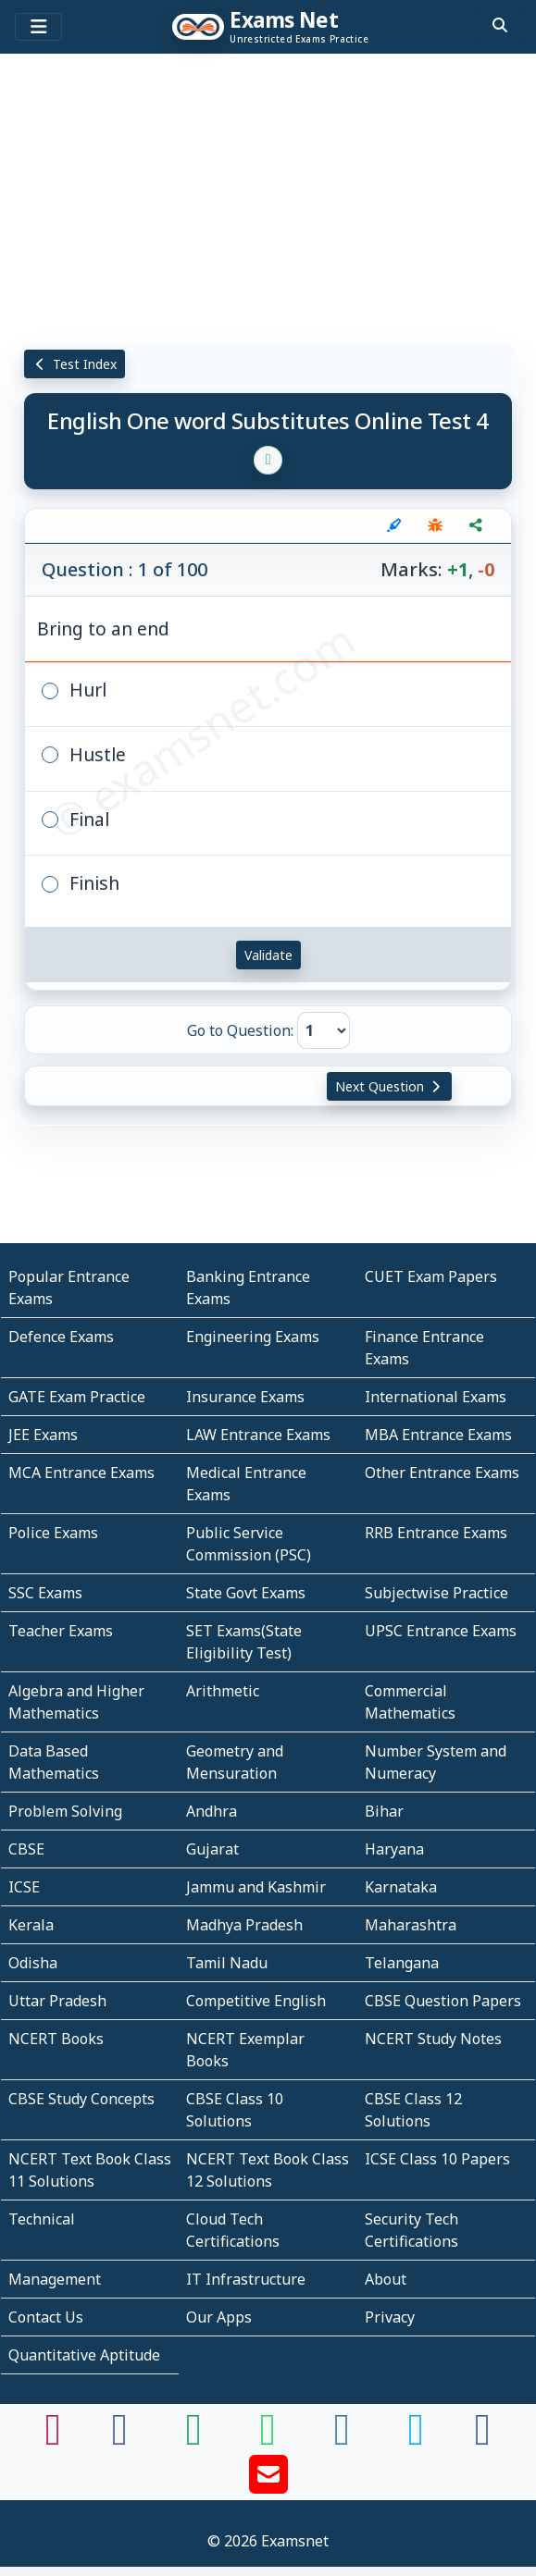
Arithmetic (222, 1691)
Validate (268, 955)
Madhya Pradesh (244, 1925)
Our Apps (219, 2317)
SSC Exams (45, 1593)
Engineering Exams (252, 1336)
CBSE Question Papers (443, 2001)
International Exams (435, 1397)
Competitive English (256, 2001)
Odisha (32, 1963)
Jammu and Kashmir (256, 1887)
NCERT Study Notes (433, 2038)
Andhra (211, 1811)
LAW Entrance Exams (258, 1434)
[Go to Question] (323, 1030)
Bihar (384, 1811)
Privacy (390, 2317)
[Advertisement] (268, 198)
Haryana (394, 1849)
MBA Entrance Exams (438, 1434)
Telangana (402, 1963)
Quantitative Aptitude (84, 2355)
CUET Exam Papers (431, 1276)
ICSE (24, 1887)
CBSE (26, 1849)
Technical (41, 2219)
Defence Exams (61, 1336)
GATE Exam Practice (76, 1397)
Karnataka (401, 1887)
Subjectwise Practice (436, 1593)
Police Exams (53, 1532)
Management (54, 2279)
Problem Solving (65, 1811)
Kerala (31, 1925)
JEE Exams (43, 1434)
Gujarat (212, 1849)
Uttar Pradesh (57, 2001)
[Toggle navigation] (38, 27)
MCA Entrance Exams (81, 1472)
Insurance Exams (245, 1397)
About (385, 2279)
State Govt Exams (245, 1593)
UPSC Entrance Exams (441, 1631)
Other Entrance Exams (442, 1472)
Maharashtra (410, 1925)
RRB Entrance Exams (436, 1532)
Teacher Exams (60, 1631)
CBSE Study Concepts (81, 2099)
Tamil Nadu (227, 1963)
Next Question (389, 1086)
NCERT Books (56, 2038)
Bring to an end (103, 628)
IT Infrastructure (245, 2279)
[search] (500, 25)
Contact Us (45, 2317)
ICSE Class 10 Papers (437, 2159)
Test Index (74, 364)
